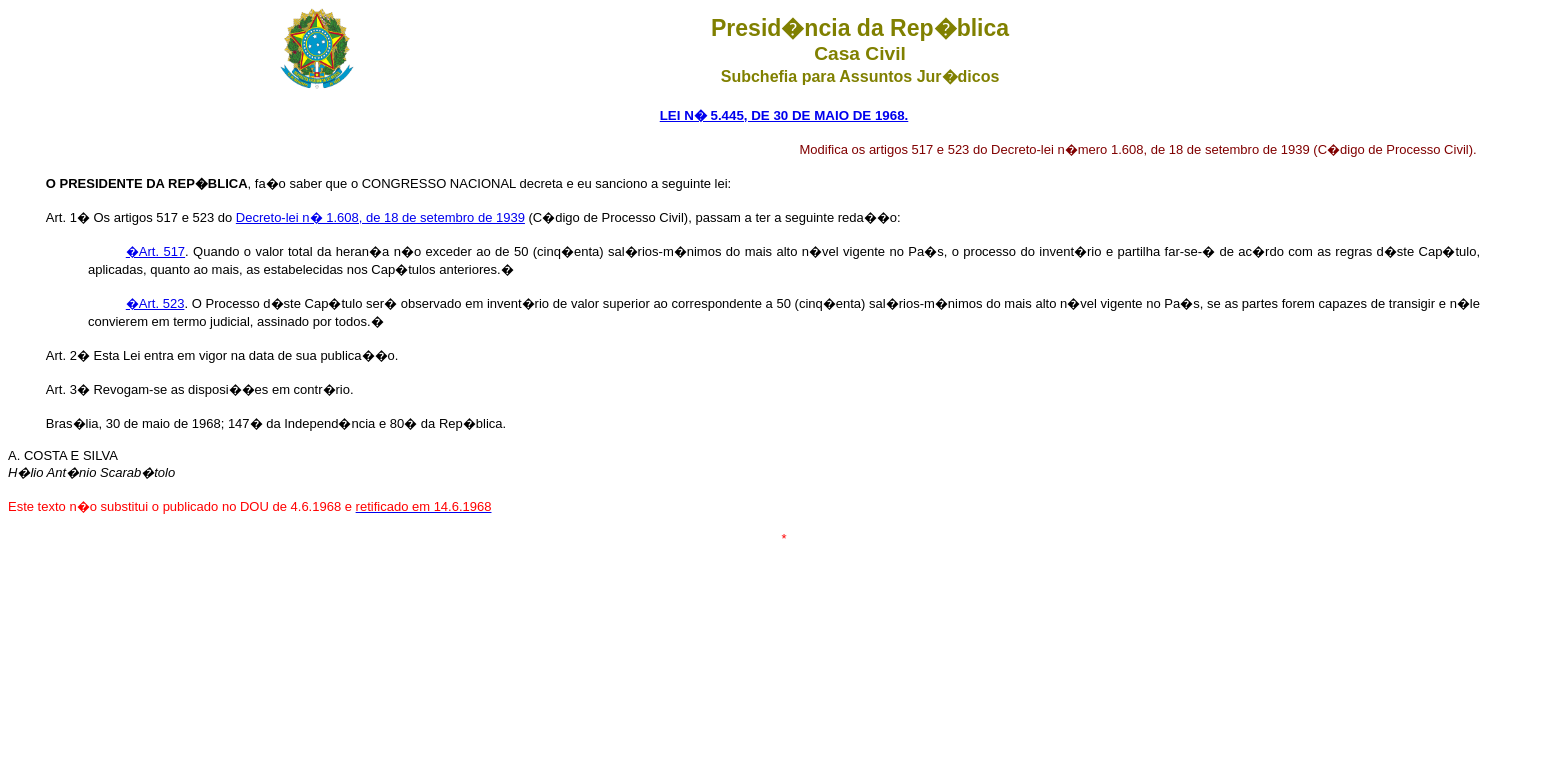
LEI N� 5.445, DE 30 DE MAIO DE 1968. (784, 115)
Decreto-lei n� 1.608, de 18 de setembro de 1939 (380, 217)
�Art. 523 (155, 303)
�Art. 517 (155, 251)
